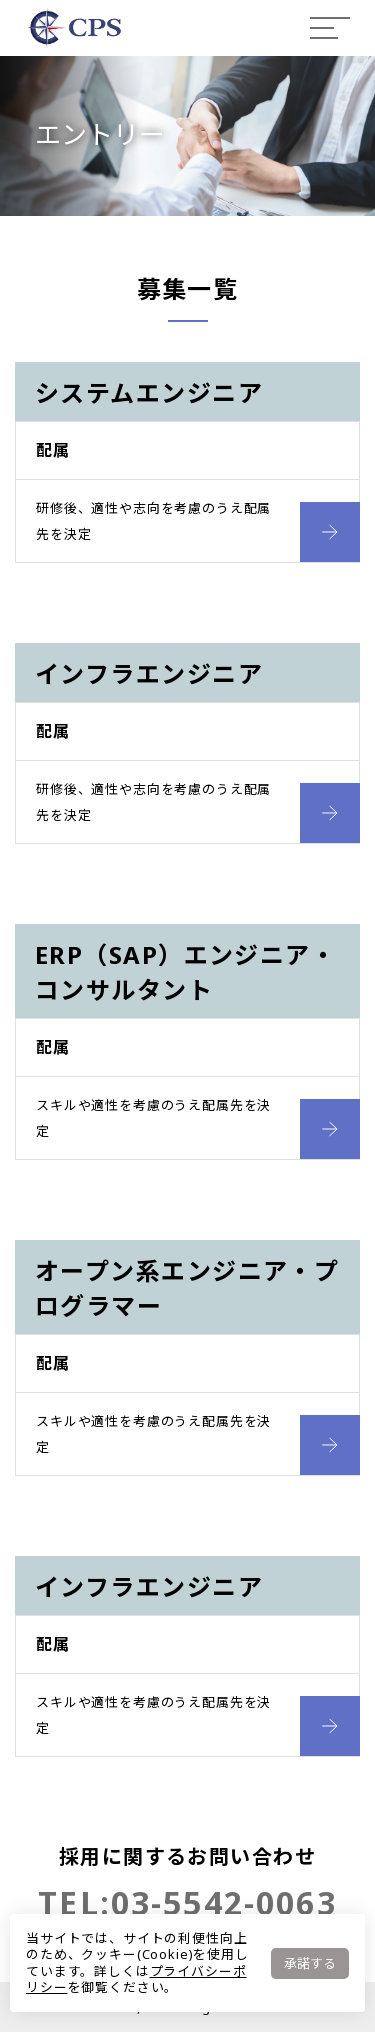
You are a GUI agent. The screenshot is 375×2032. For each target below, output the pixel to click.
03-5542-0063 (224, 1902)
